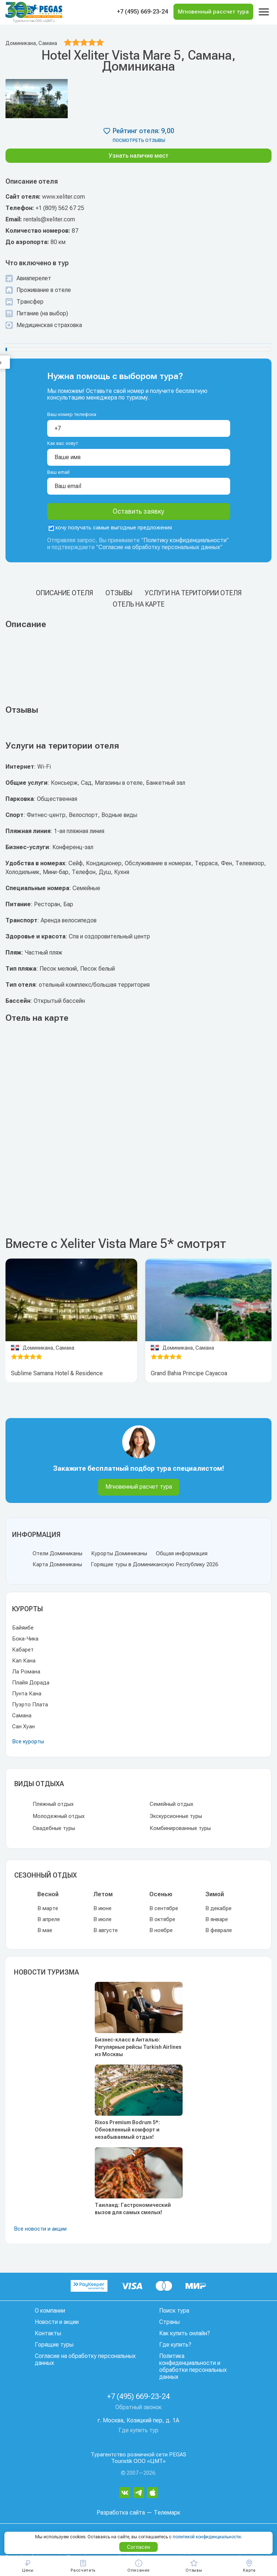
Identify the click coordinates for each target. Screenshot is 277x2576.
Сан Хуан (23, 1726)
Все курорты (28, 1741)
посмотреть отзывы (139, 140)
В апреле (48, 1919)
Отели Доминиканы (57, 1553)
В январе (216, 1919)
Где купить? (175, 2344)
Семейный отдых (171, 1804)
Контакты (48, 2333)
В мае (44, 1930)
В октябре (162, 1919)
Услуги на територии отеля (193, 593)
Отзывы (118, 593)
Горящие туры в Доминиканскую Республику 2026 (154, 1564)
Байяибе (23, 1627)
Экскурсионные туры (176, 1816)
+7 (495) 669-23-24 (142, 11)
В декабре (218, 1908)
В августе (105, 1930)
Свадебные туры (54, 1828)
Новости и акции (57, 2321)
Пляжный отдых (53, 1804)
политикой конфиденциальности (207, 2536)
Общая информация (181, 1553)
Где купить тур (138, 2430)
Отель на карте (139, 604)
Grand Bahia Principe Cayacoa (189, 1373)
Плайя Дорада (30, 1682)
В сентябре (163, 1908)
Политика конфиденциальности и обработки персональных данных (193, 2366)
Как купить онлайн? (184, 2333)
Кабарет (23, 1649)
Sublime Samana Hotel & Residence (57, 1373)
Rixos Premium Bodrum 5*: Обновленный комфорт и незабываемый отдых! (127, 2129)
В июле (102, 1919)
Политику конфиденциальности (185, 540)
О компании (50, 2310)
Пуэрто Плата (30, 1704)
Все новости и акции (40, 2229)
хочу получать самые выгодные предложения (110, 527)
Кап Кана (23, 1660)
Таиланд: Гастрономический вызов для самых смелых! (133, 2208)
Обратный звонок (138, 2407)
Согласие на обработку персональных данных (159, 547)
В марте (47, 1908)
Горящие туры (54, 2344)
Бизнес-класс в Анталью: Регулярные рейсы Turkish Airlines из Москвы (138, 2047)
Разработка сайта (121, 2512)
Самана (21, 1715)
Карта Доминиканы (57, 1564)
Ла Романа (26, 1671)
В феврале (218, 1930)
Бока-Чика (25, 1638)
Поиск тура (174, 2310)
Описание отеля (64, 593)
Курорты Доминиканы (119, 1553)
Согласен (138, 2547)
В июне (102, 1908)
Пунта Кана (26, 1693)
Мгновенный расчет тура (138, 1486)
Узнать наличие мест (139, 155)
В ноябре (161, 1930)
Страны (169, 2321)
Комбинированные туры (180, 1828)
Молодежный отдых (59, 1816)
